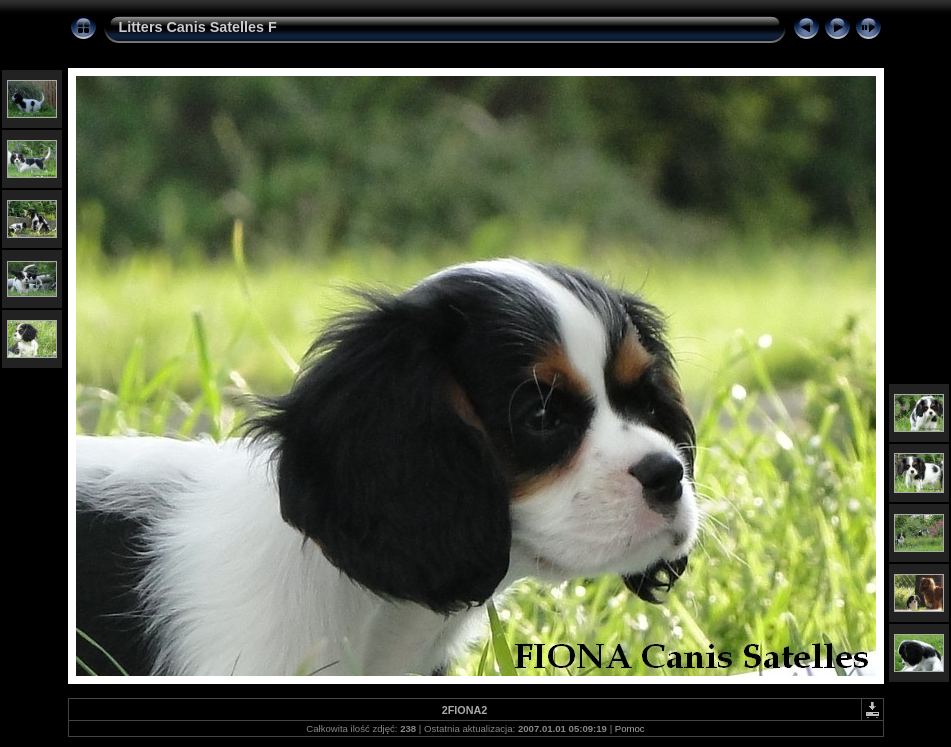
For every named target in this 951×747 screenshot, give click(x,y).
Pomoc (630, 728)
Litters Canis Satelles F (198, 27)
